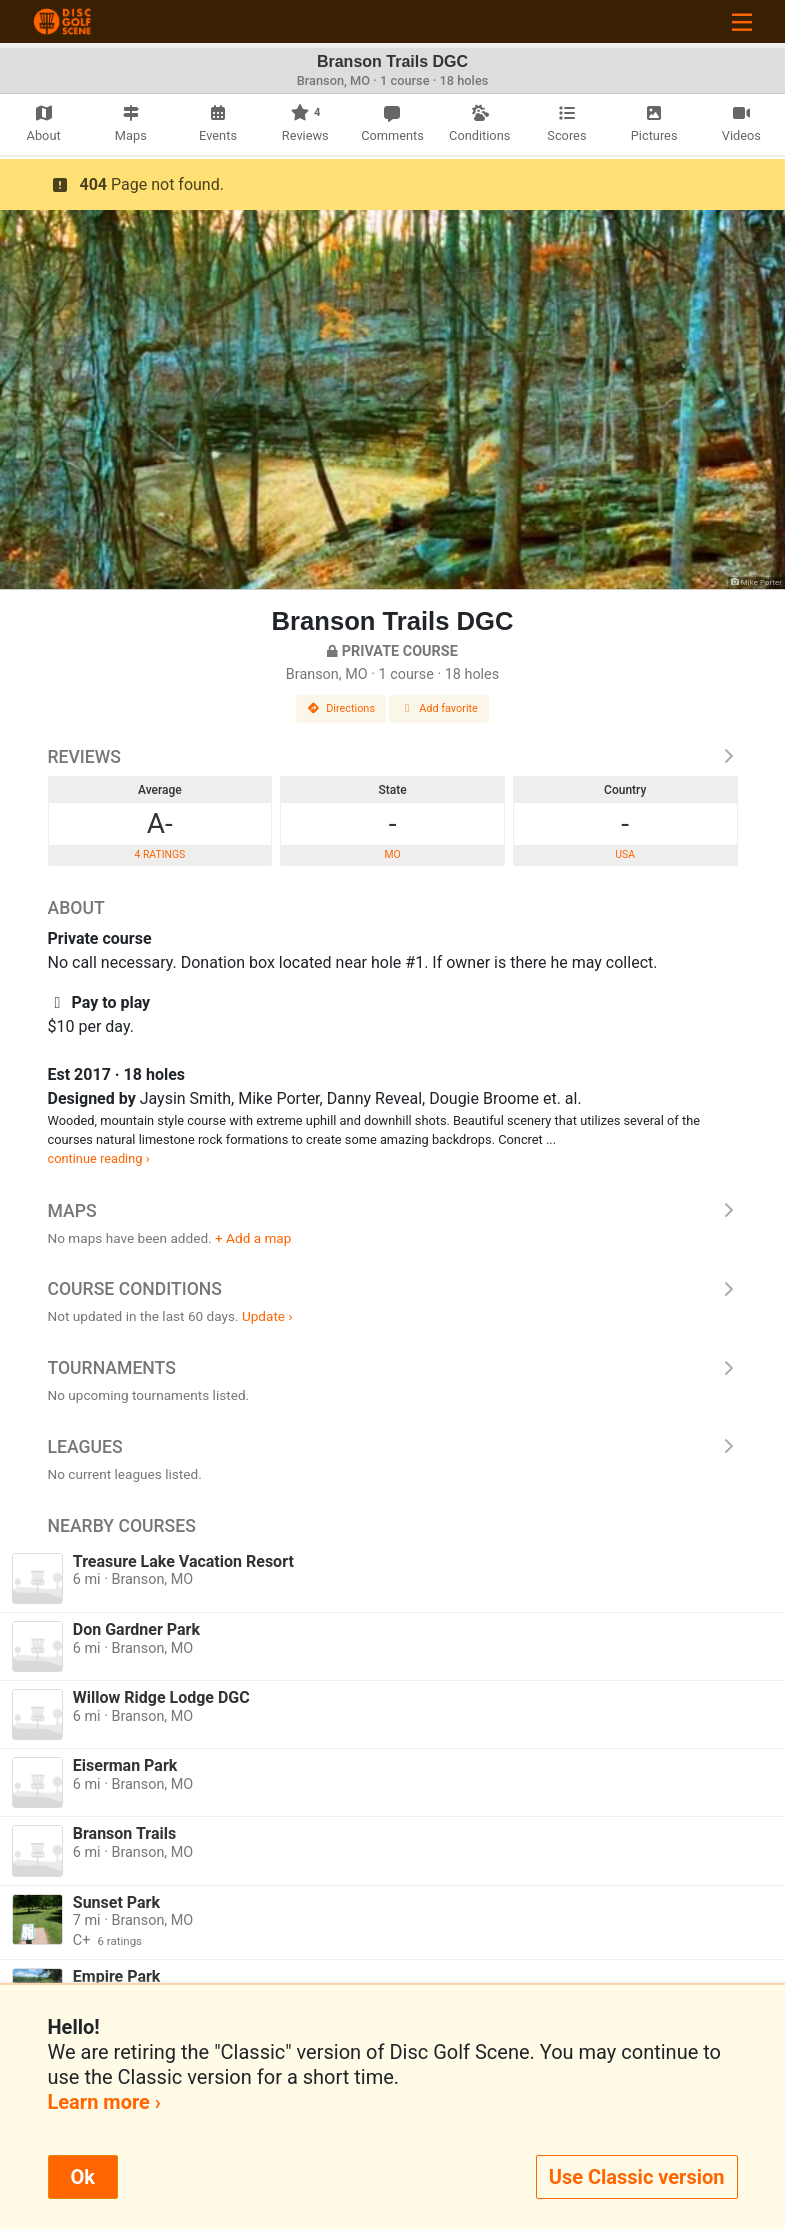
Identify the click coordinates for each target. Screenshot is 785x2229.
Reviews (393, 757)
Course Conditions (393, 1289)
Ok (83, 2177)
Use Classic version (637, 2177)
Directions (341, 708)
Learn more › (104, 2102)
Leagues (393, 1447)
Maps (393, 1211)
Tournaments (393, 1368)
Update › (267, 1316)
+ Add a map (253, 1238)
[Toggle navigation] (742, 21)
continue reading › (99, 1158)
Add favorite (439, 708)
